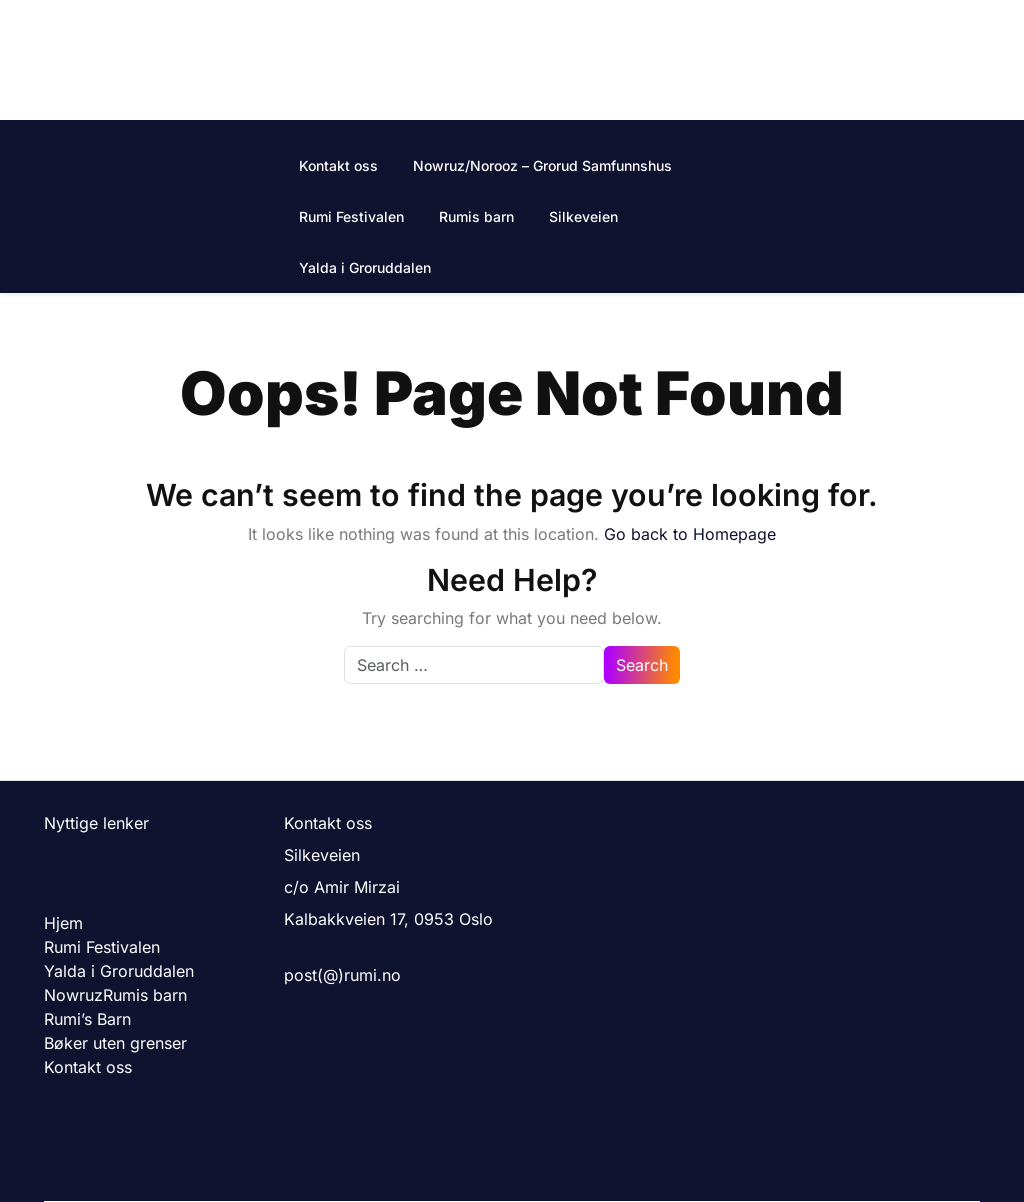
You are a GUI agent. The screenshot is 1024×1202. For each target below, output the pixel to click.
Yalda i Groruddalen (365, 267)
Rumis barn (476, 216)
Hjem (63, 923)
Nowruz (73, 995)
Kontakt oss (338, 165)
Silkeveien (583, 216)
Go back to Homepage (690, 534)
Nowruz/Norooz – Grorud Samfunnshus (542, 165)
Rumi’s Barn (87, 1019)
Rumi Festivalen (351, 216)
